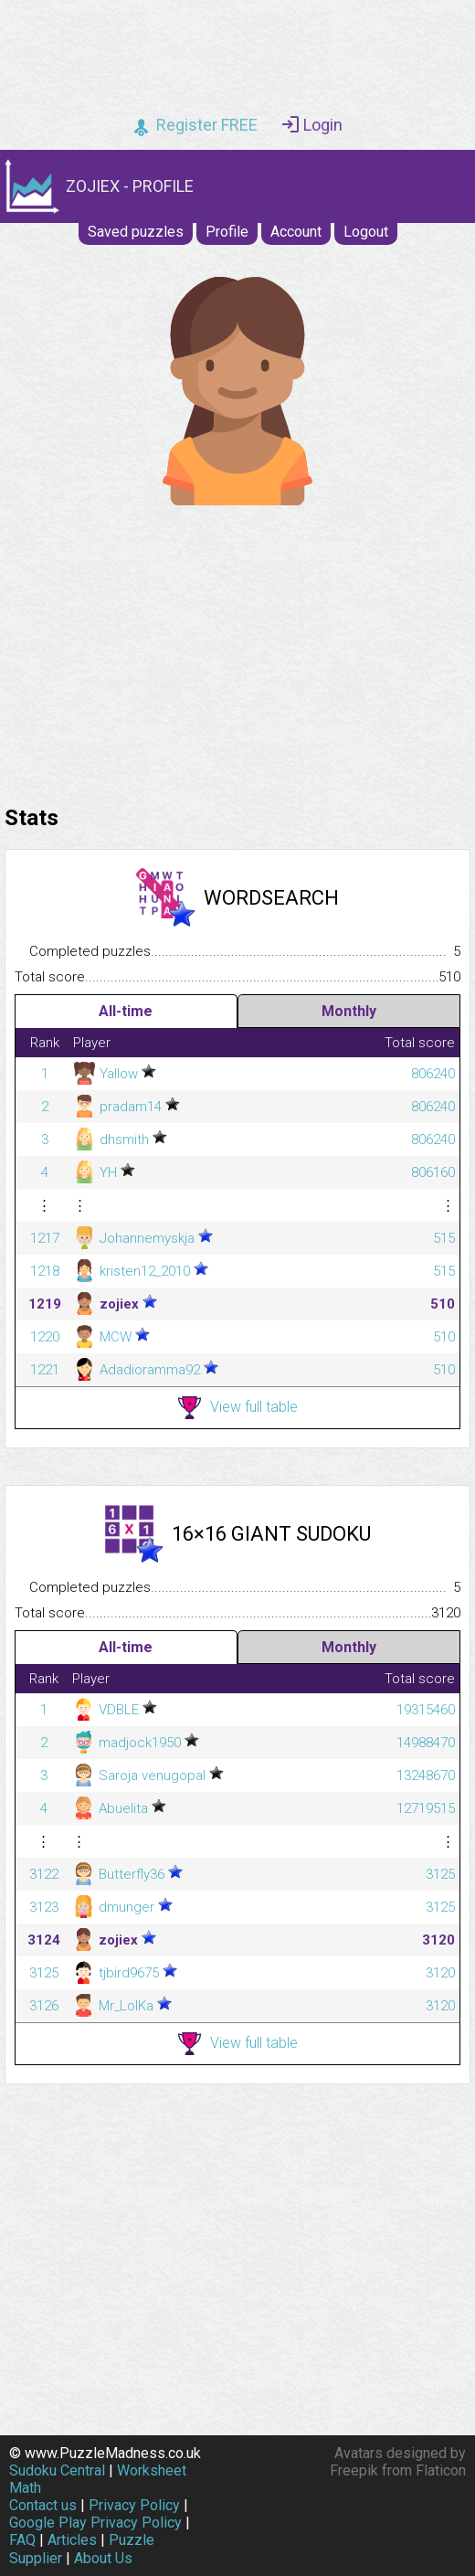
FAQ (22, 2540)
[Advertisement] (237, 651)
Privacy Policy (134, 2505)
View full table (238, 1407)
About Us (103, 2558)
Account (296, 231)
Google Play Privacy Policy (95, 2522)
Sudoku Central (57, 2470)
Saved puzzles (136, 231)
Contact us (43, 2505)
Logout (365, 231)
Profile (227, 231)
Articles (72, 2540)
